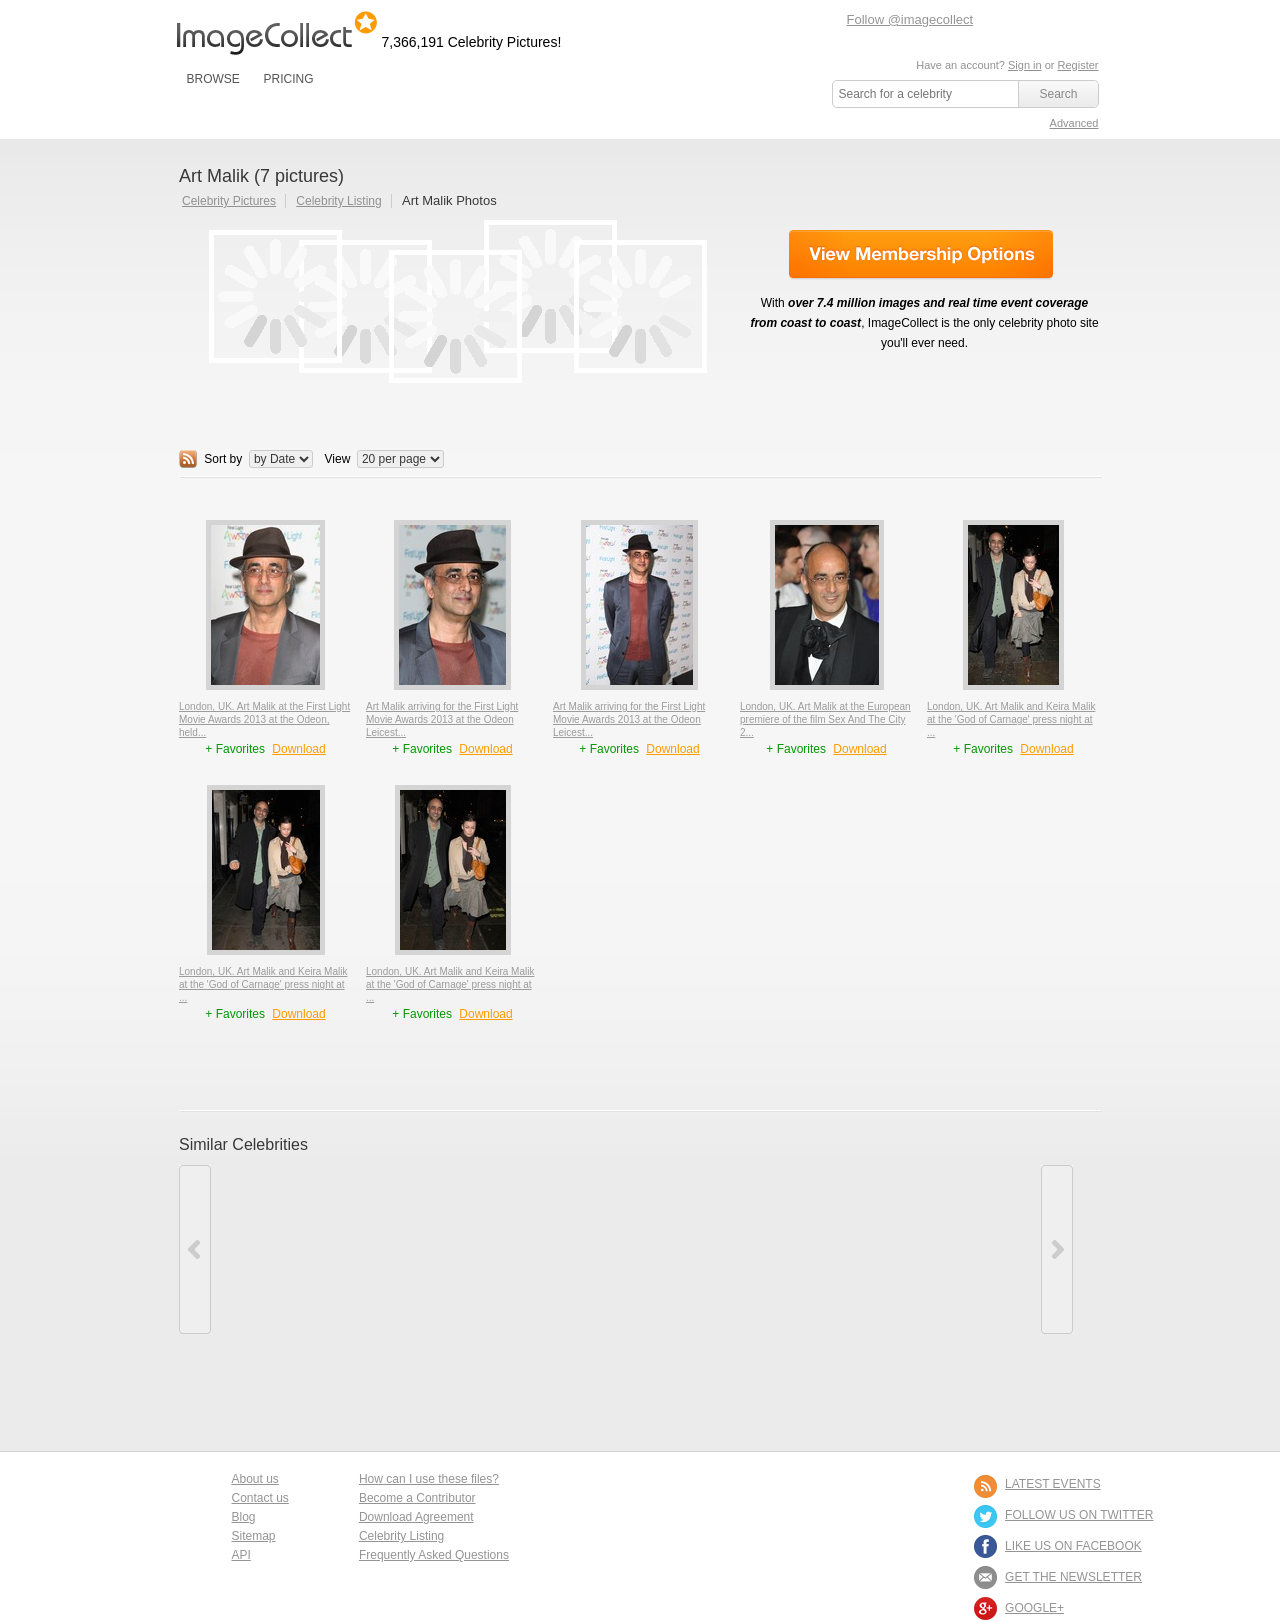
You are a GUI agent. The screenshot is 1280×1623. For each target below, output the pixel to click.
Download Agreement (416, 1517)
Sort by (223, 459)
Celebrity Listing (338, 201)
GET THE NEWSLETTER (1073, 1577)
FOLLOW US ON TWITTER (1079, 1515)
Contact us (260, 1498)
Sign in (1025, 65)
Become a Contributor (417, 1498)
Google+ (1034, 1608)
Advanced (1074, 123)
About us (255, 1479)
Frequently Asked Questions (434, 1555)
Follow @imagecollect (910, 19)
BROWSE (213, 79)
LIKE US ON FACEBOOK (1073, 1546)
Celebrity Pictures (229, 201)
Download (298, 749)
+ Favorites (236, 749)
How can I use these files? (429, 1479)
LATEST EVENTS (1053, 1484)
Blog (244, 1517)
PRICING (288, 79)
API (241, 1555)
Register (1078, 65)
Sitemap (254, 1536)
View (338, 459)
